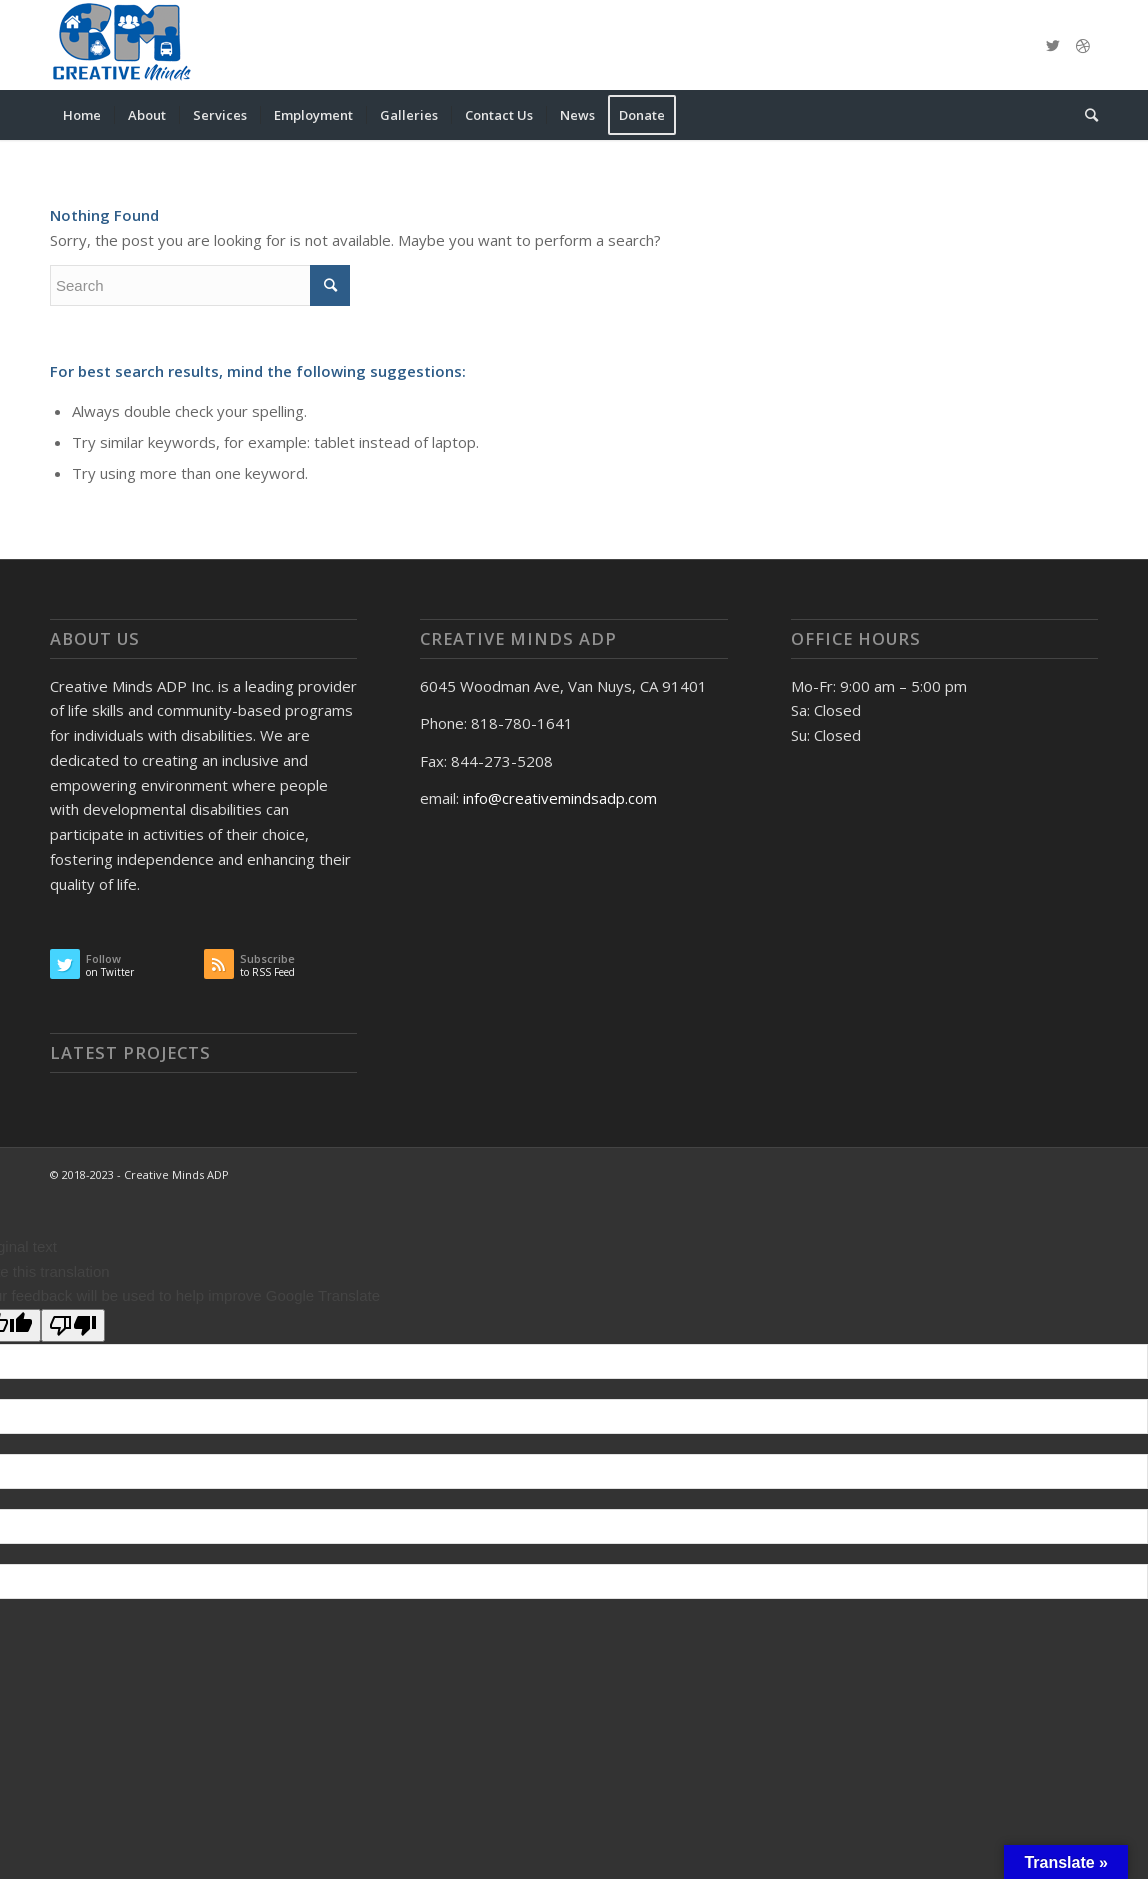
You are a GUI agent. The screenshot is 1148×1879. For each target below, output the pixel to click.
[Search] (1085, 115)
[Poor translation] (73, 1325)
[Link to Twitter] (1053, 45)
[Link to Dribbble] (1083, 45)
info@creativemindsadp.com (560, 798)
